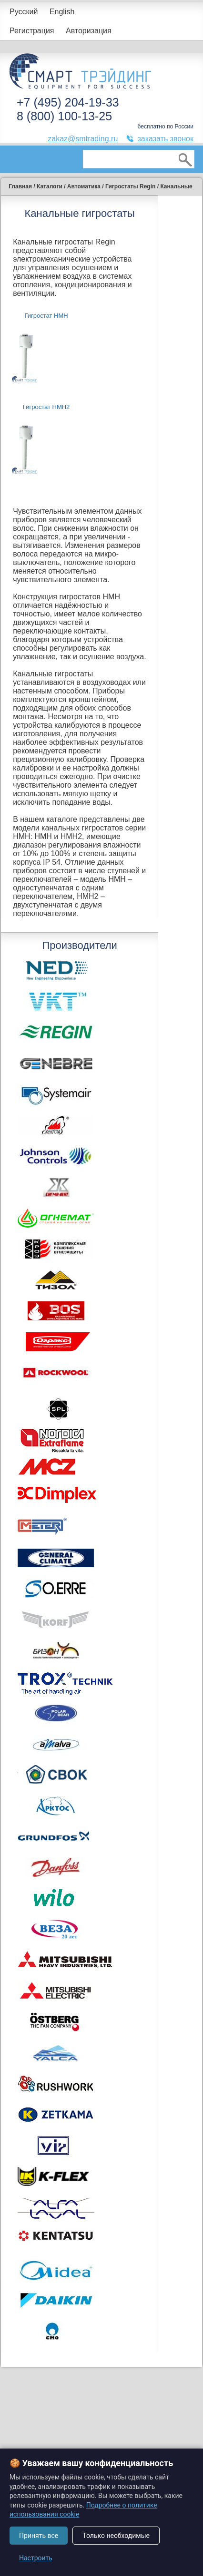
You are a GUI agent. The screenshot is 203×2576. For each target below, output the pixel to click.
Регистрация (32, 31)
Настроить (35, 2558)
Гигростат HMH (46, 315)
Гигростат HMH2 (46, 406)
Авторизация (89, 31)
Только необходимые (116, 2535)
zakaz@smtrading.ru (83, 139)
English (62, 12)
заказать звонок (165, 139)
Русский (24, 12)
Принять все (38, 2535)
